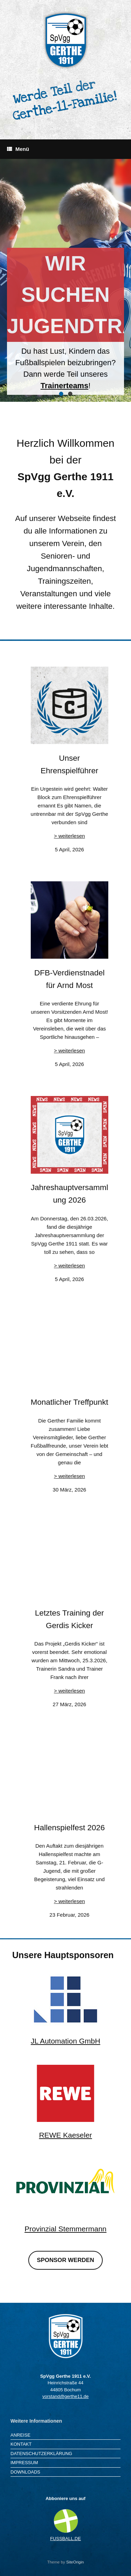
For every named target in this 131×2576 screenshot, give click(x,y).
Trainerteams (64, 385)
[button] (61, 394)
